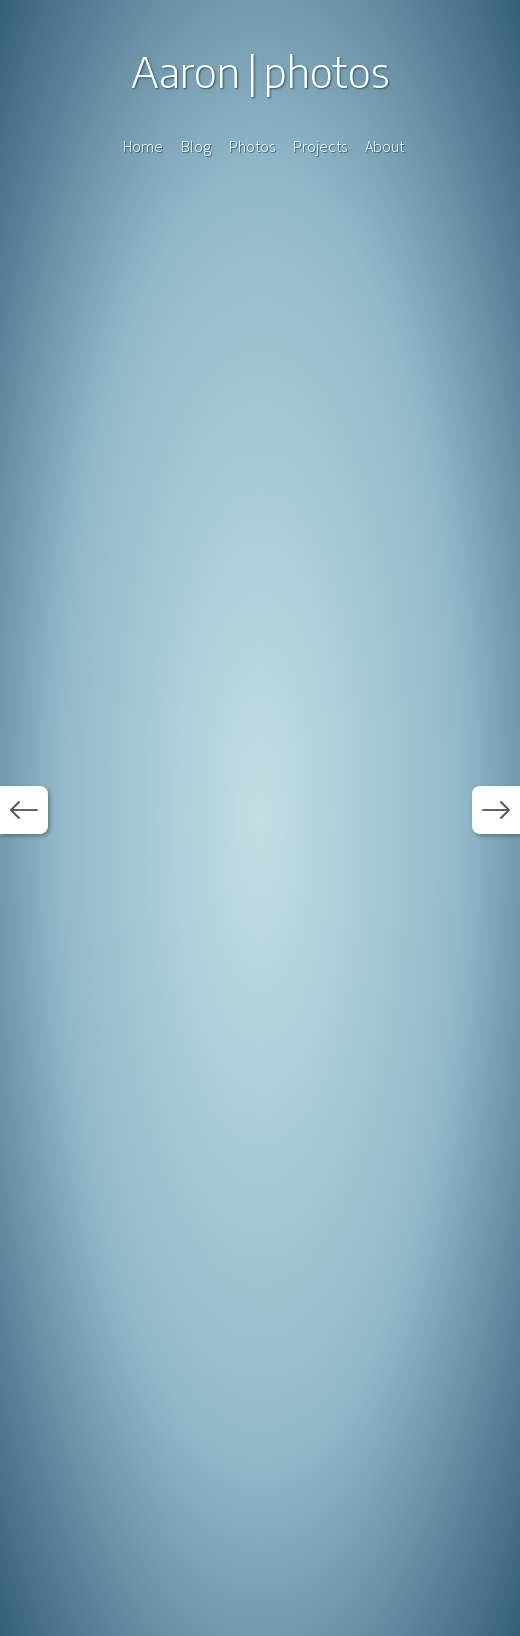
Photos (252, 146)
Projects (320, 146)
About (384, 146)
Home (143, 146)
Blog (196, 146)
